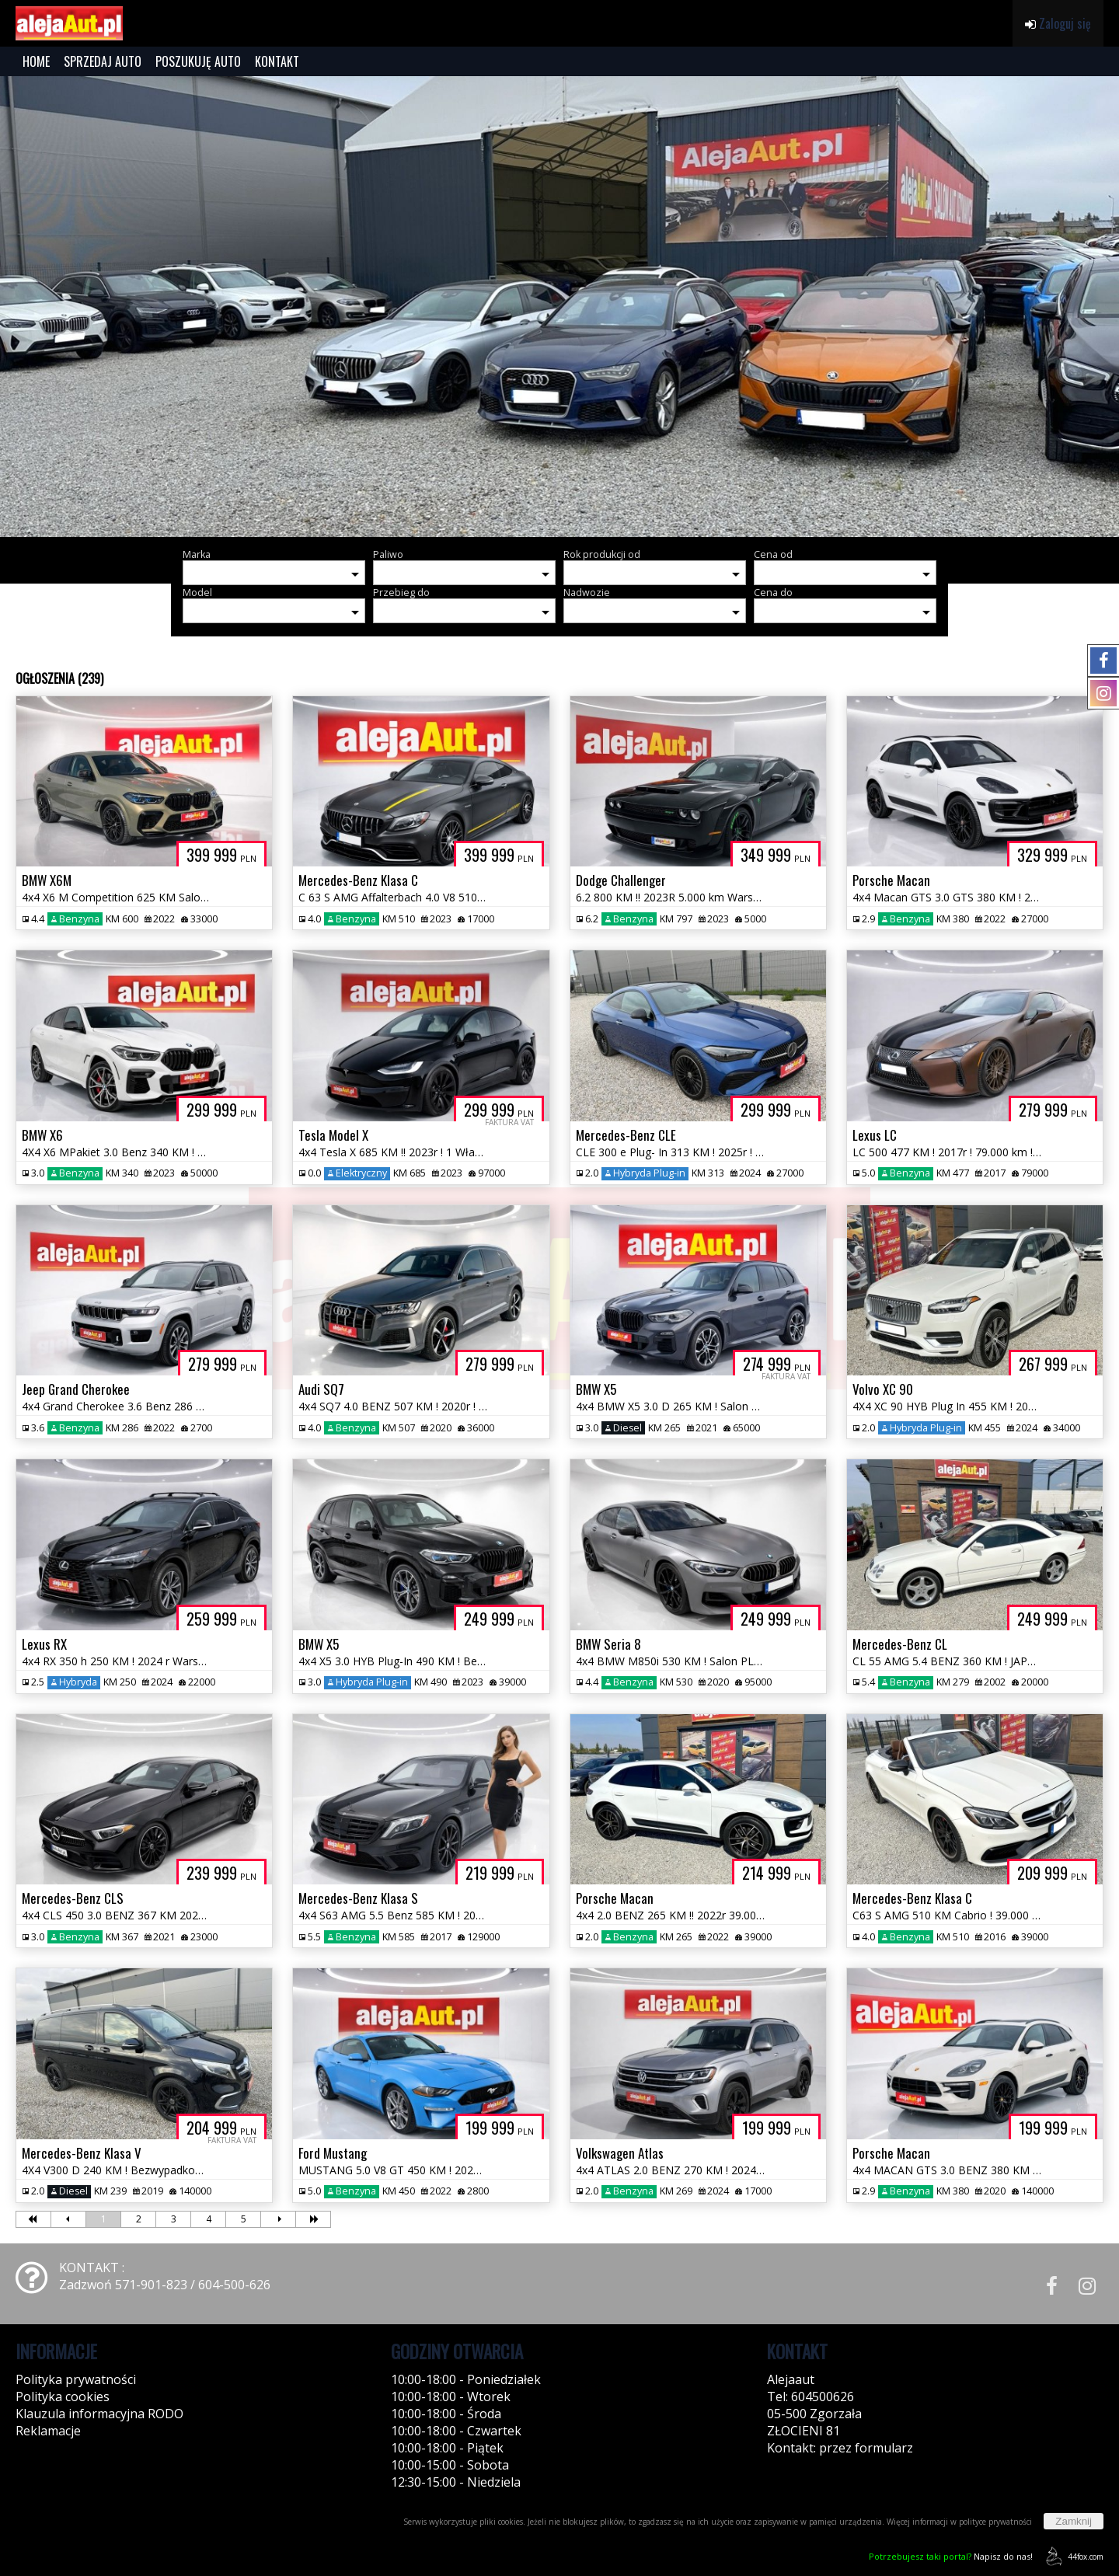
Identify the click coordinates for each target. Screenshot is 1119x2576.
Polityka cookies (63, 2396)
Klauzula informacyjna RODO (99, 2413)
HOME (36, 61)
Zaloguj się (1058, 23)
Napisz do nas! (951, 2556)
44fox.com (1072, 2556)
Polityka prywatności (76, 2379)
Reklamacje (48, 2430)
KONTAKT (277, 61)
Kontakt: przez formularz (840, 2447)
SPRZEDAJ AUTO (102, 61)
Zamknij (1073, 2521)
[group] (559, 306)
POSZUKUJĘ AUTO (198, 61)
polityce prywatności (995, 2521)
